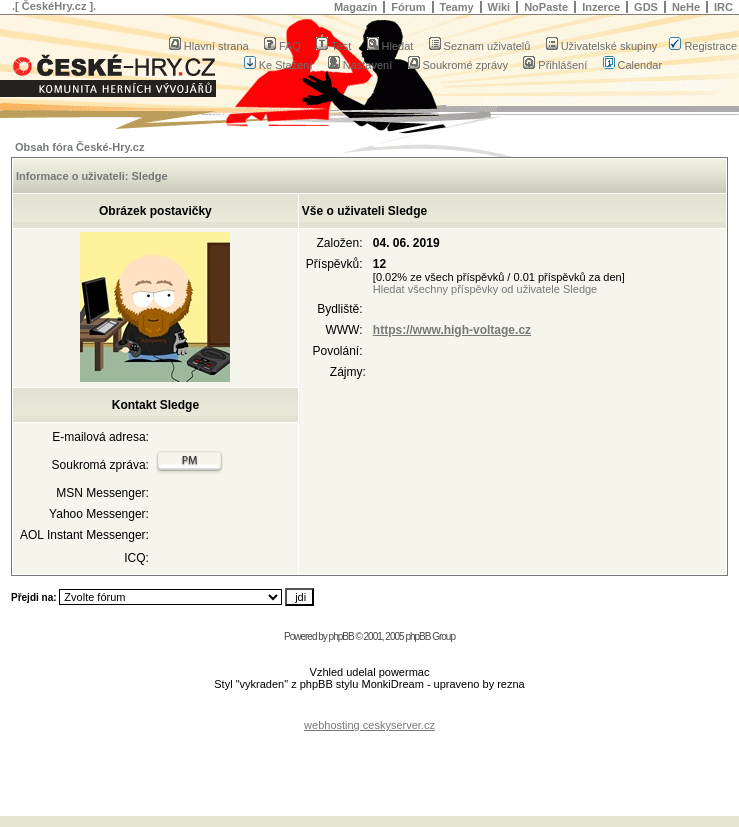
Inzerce (601, 7)
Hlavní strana (209, 46)
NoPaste (546, 7)
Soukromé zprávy (458, 65)
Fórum (408, 7)
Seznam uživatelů (480, 46)
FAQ (282, 46)
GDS (646, 7)
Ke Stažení (278, 65)
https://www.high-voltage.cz (452, 330)
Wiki (499, 7)
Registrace (703, 46)
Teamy (457, 7)
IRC (723, 7)
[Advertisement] (370, 761)
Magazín (355, 7)
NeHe (686, 7)
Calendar (633, 65)
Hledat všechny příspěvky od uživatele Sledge (485, 289)
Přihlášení (555, 65)
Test (333, 46)
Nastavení (360, 65)
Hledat (390, 46)
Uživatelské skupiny (602, 46)
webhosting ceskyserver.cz (369, 725)
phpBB (341, 636)
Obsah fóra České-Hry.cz (79, 147)
